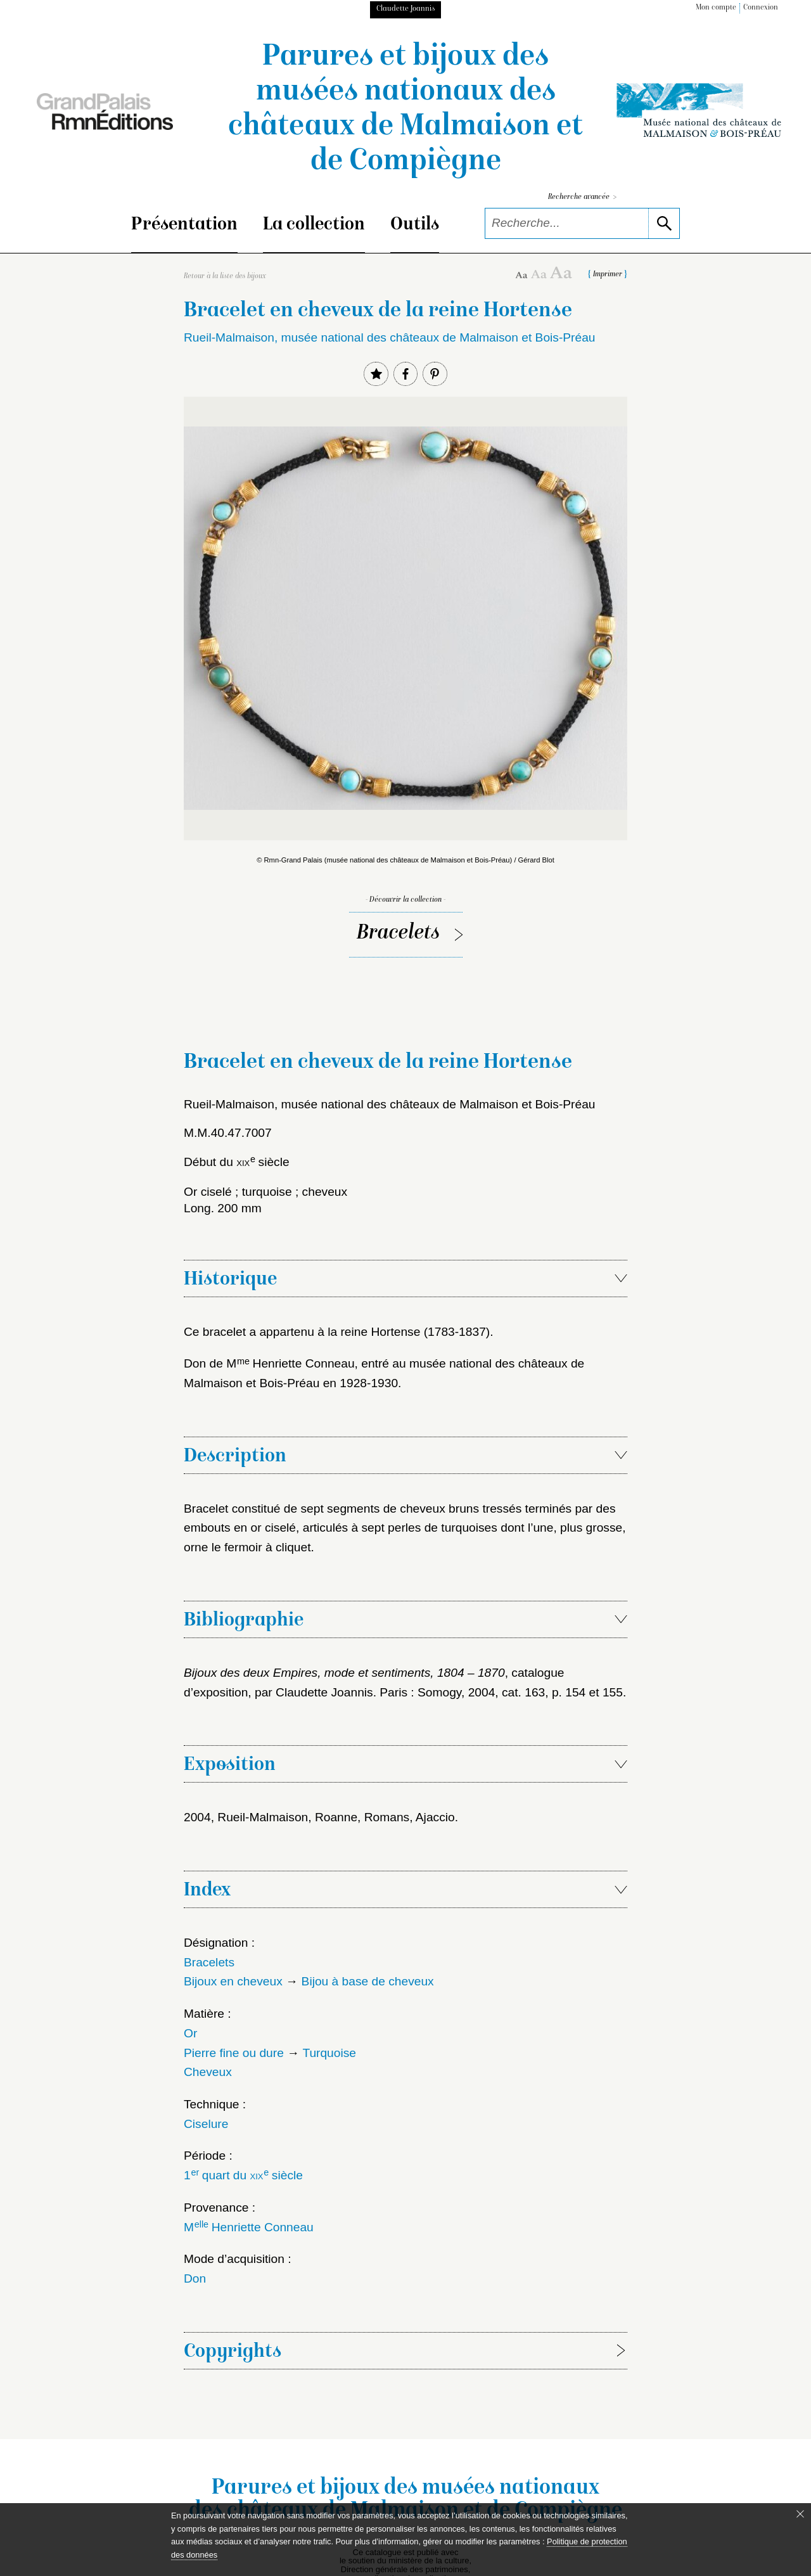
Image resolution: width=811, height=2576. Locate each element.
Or (190, 2033)
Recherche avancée (582, 197)
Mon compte (716, 8)
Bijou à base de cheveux (368, 1981)
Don (195, 2278)
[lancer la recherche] (663, 223)
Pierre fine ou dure (234, 2053)
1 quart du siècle (243, 2175)
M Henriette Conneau (249, 2227)
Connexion (760, 8)
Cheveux (208, 2072)
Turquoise (329, 2053)
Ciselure (206, 2124)
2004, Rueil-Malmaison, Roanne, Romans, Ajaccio (319, 1817)
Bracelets (398, 934)
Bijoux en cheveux (233, 1981)
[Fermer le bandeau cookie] (800, 2514)
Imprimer (607, 275)
